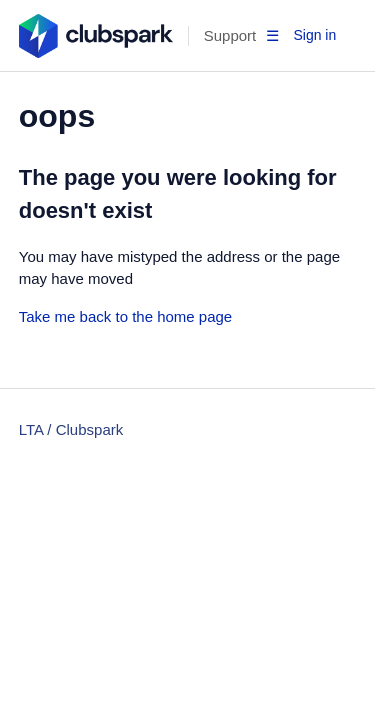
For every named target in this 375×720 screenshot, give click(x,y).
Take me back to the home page (125, 316)
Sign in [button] (314, 35)
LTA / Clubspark (71, 429)
